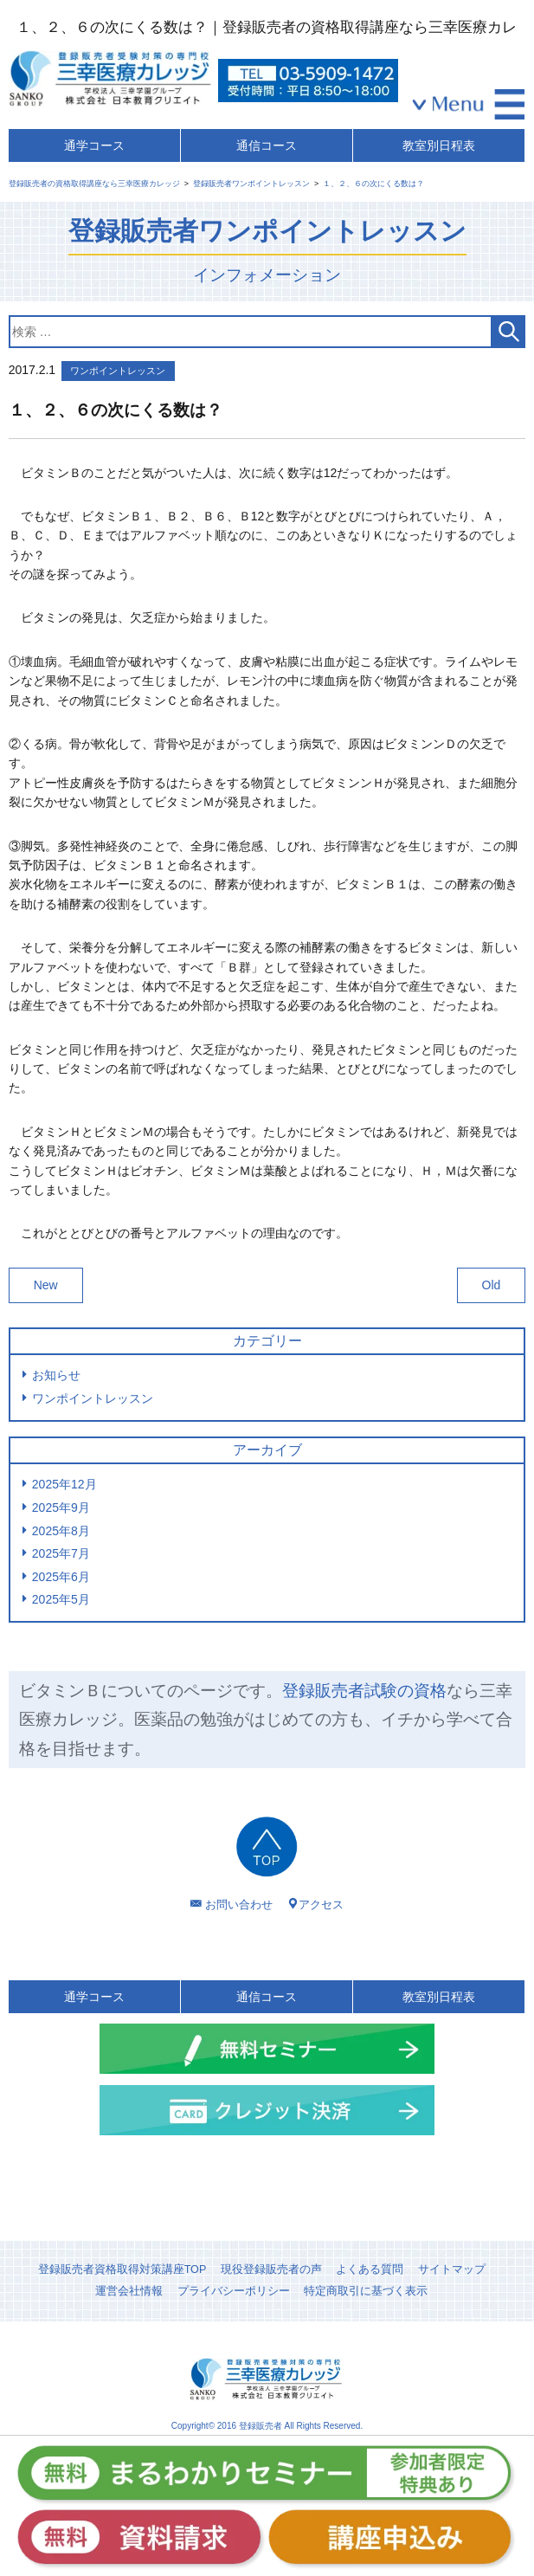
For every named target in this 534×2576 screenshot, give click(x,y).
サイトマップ (452, 2269)
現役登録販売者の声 (271, 2269)
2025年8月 (61, 1531)
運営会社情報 (129, 2291)
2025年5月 (61, 1599)
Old (491, 1285)
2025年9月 (61, 1507)
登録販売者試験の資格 (364, 1691)
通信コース (266, 145)
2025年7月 (61, 1553)
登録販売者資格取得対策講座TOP (122, 2269)
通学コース (94, 145)
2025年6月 (61, 1577)
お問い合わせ (239, 1904)
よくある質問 (369, 2269)
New (46, 1285)
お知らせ (56, 1375)
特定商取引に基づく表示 (366, 2291)
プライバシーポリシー (233, 2291)
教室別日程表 (438, 145)
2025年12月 (64, 1484)
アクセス (321, 1904)
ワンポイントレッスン (92, 1398)
